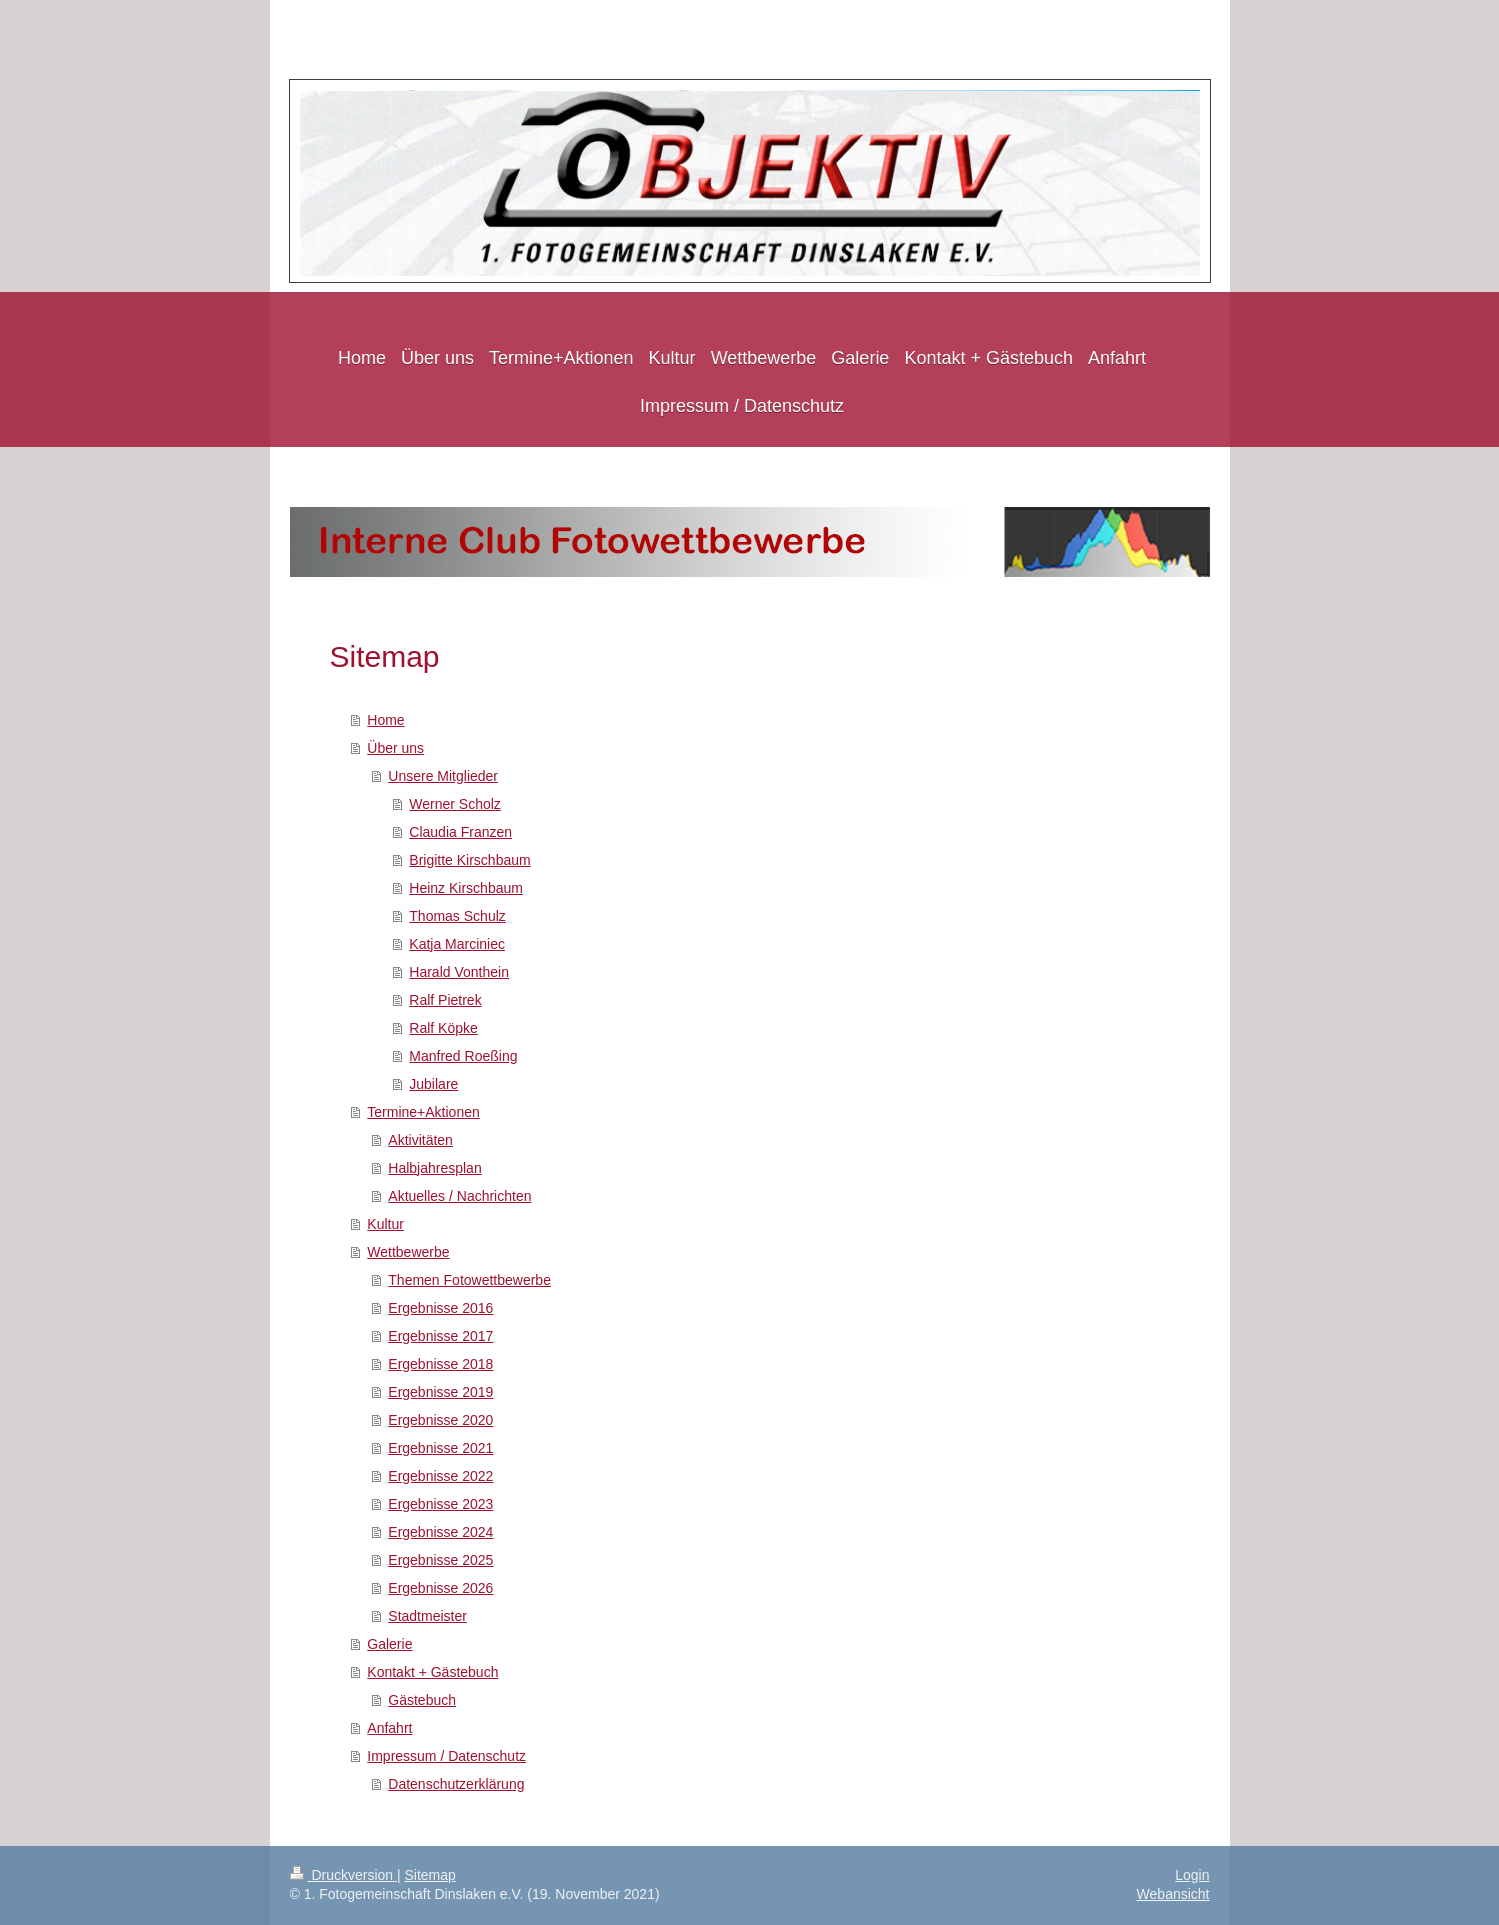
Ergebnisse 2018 (440, 1364)
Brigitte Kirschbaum (469, 860)
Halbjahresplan (434, 1168)
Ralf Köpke (443, 1028)
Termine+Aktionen (423, 1112)
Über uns (395, 748)
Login (1192, 1875)
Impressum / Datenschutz (446, 1756)
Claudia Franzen (460, 832)
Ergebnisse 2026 (440, 1588)
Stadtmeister (427, 1616)
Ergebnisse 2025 (440, 1560)
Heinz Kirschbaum (466, 888)
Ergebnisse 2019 (440, 1392)
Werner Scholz (455, 804)
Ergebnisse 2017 (440, 1336)
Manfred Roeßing (463, 1056)
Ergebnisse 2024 (440, 1532)
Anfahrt (389, 1728)
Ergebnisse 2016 (440, 1308)
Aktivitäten (420, 1140)
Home (385, 720)
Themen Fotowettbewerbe (469, 1280)
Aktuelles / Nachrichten (459, 1196)
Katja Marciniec (457, 944)
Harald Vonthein (459, 972)
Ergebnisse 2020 (440, 1420)
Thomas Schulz (457, 916)
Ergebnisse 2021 (440, 1448)
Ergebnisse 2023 (440, 1504)
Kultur (385, 1224)
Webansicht (1173, 1894)
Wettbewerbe (408, 1252)
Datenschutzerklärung (456, 1784)
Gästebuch (422, 1700)
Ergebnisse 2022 (440, 1476)
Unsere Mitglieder (443, 776)
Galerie (389, 1644)
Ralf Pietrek (445, 1000)
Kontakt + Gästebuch (432, 1672)
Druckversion (343, 1875)
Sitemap (430, 1875)
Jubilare (433, 1084)
